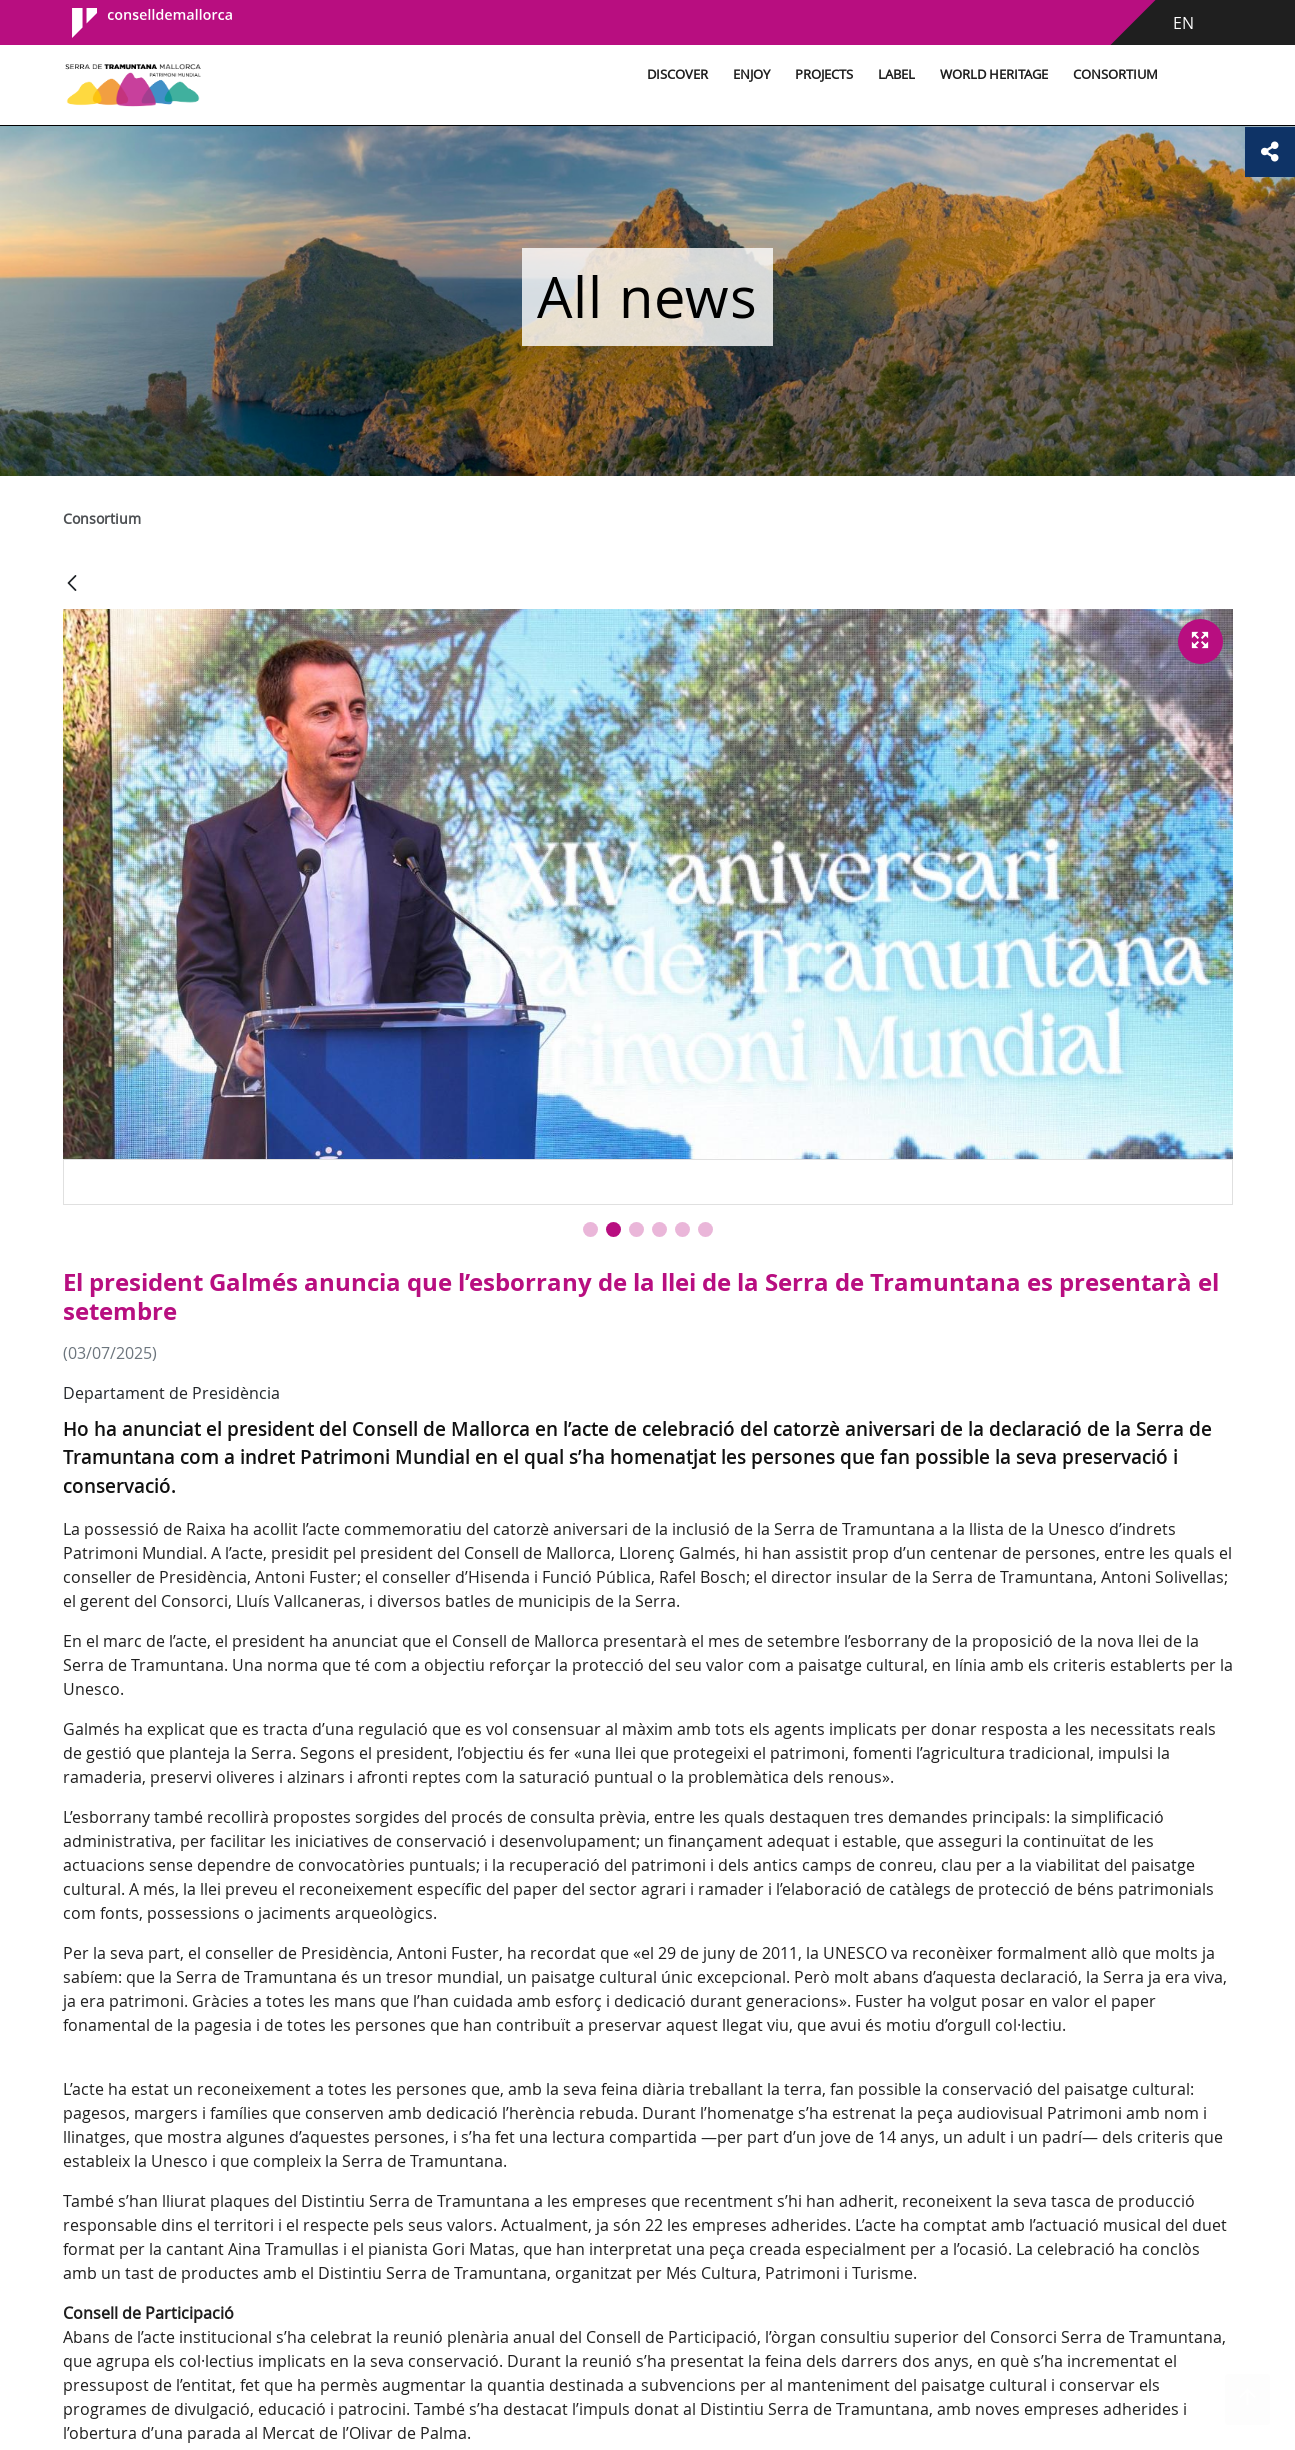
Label (896, 74)
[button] (590, 1229)
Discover (677, 74)
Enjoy (751, 74)
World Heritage (994, 74)
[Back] (72, 584)
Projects (824, 74)
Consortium (1115, 74)
